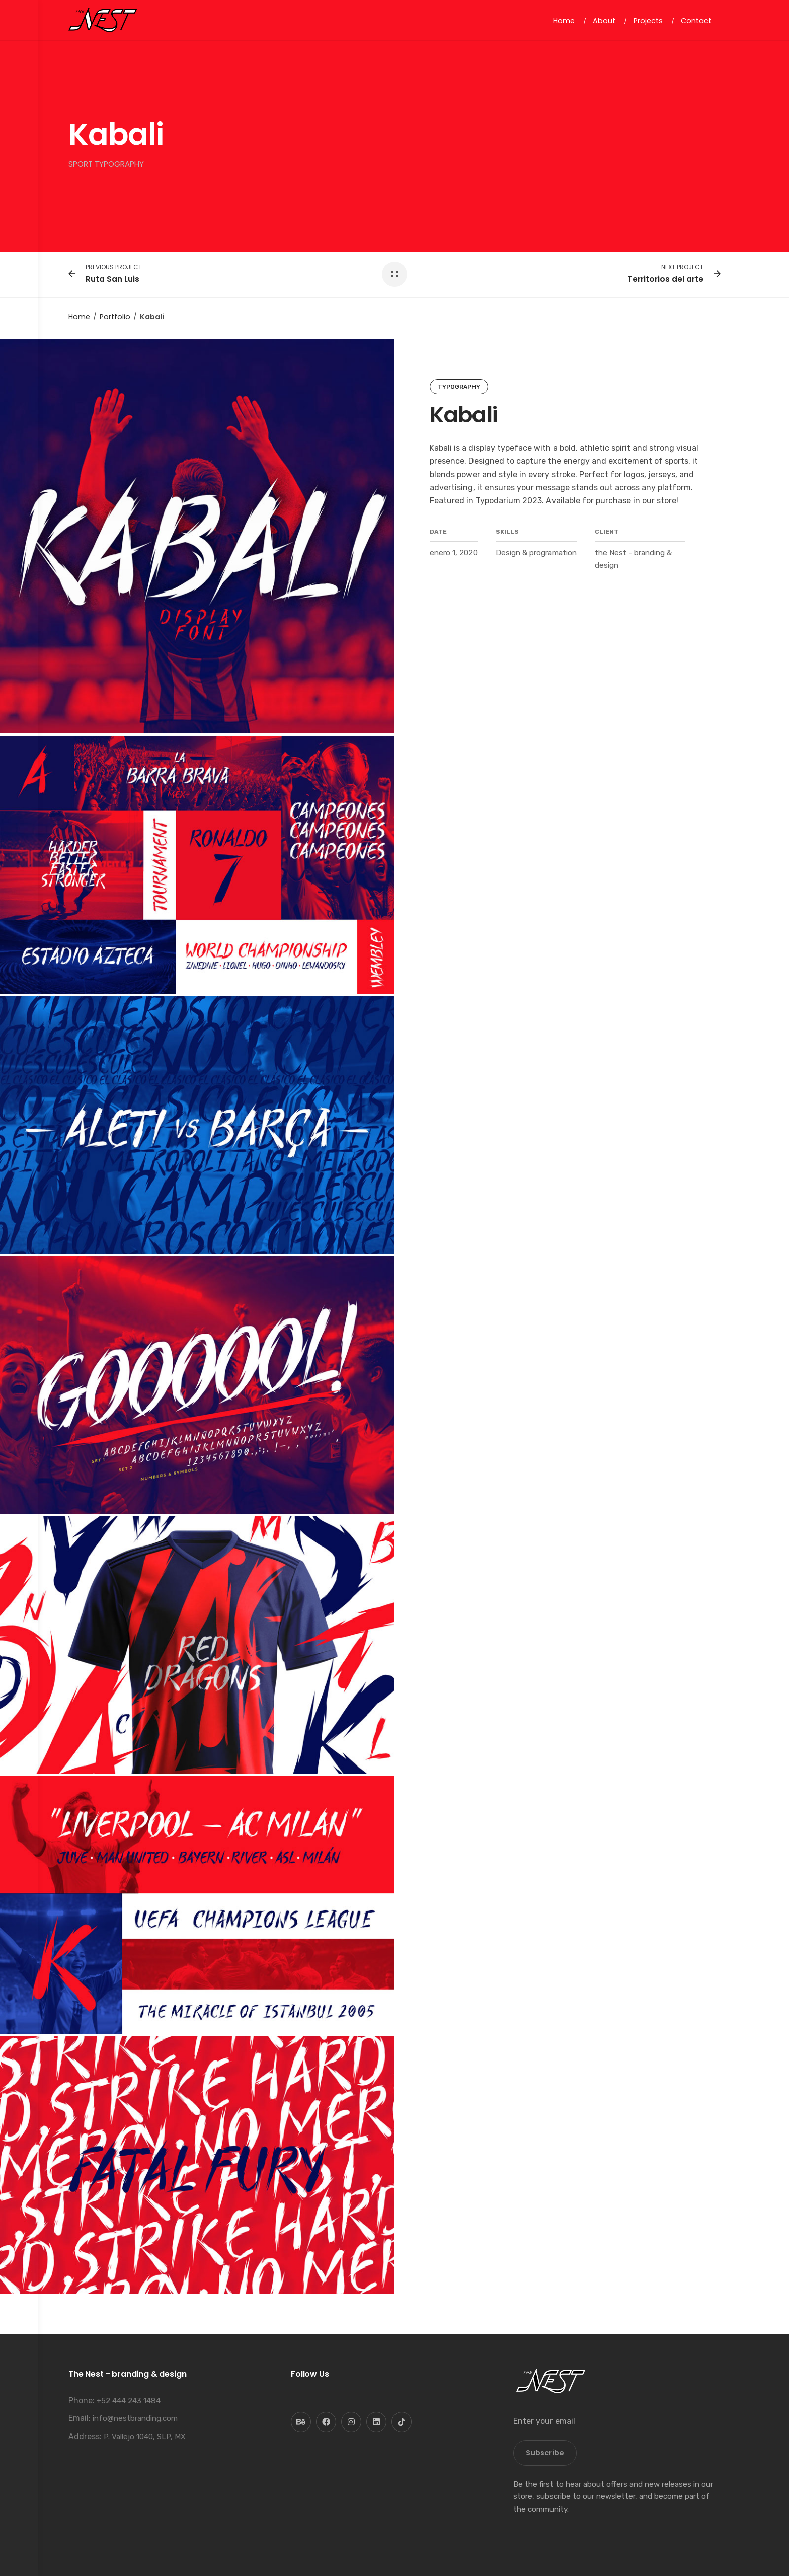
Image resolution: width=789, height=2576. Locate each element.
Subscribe (545, 2453)
